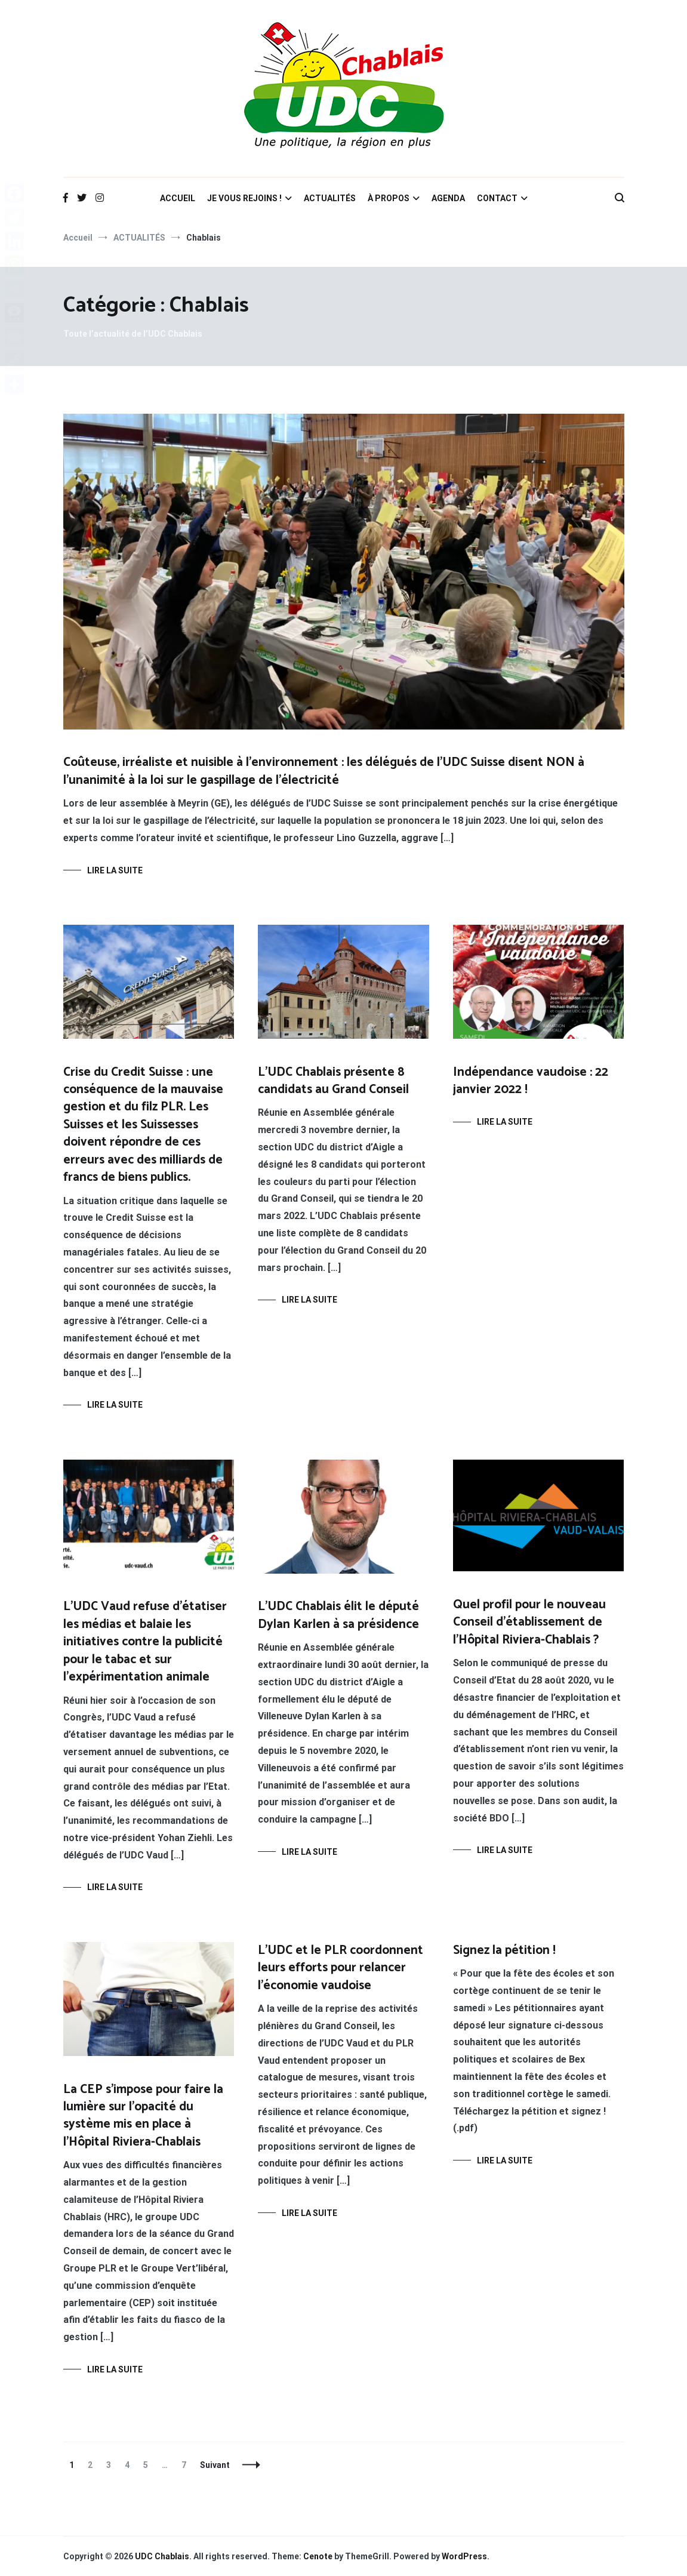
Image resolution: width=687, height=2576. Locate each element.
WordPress (464, 2556)
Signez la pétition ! (504, 1950)
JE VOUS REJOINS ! (244, 198)
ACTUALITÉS (330, 198)
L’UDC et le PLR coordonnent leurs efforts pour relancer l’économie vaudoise (340, 1968)
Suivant (215, 2465)
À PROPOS (388, 198)
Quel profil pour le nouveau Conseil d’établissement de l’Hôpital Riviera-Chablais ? (529, 1622)
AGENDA (448, 198)
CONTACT (497, 198)
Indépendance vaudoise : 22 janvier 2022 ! (530, 1081)
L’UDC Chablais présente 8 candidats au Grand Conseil (333, 1081)
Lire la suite (115, 870)
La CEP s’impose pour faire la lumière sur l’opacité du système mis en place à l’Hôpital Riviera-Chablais (143, 2115)
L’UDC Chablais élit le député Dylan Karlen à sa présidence (338, 1615)
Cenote (317, 2556)
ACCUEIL (177, 198)
